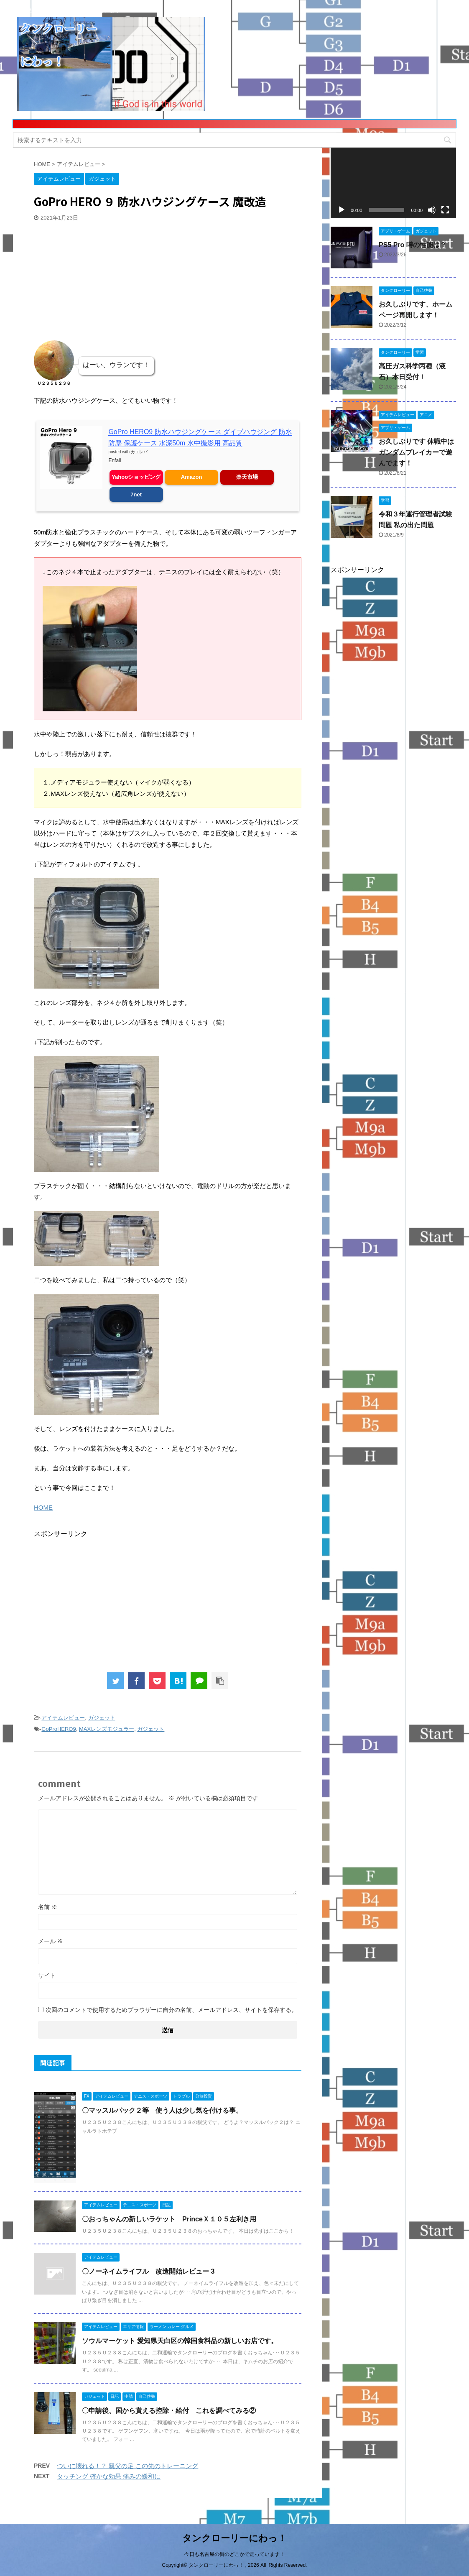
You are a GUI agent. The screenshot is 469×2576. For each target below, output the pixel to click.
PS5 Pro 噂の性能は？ (412, 244)
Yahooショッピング (136, 477)
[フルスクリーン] (445, 210)
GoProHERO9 (58, 1729)
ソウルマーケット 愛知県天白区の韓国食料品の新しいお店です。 (180, 2340)
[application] (393, 183)
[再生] (341, 210)
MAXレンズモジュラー (106, 1729)
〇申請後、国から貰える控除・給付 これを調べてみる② (169, 2410)
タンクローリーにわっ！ (234, 2537)
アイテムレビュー (63, 1718)
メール (50, 1941)
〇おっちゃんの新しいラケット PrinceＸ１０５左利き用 (169, 2219)
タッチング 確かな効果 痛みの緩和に (109, 2476)
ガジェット (101, 1718)
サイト (47, 1975)
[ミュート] (432, 210)
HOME (43, 1507)
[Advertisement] (96, 278)
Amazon (191, 477)
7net (136, 494)
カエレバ (139, 452)
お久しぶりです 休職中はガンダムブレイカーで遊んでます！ (416, 452)
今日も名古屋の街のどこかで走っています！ (234, 2553)
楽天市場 (247, 477)
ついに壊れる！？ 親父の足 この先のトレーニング (127, 2465)
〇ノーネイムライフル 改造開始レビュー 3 (148, 2271)
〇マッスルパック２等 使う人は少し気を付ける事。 (162, 2110)
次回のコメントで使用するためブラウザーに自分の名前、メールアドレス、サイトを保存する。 (171, 2009)
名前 (47, 1907)
